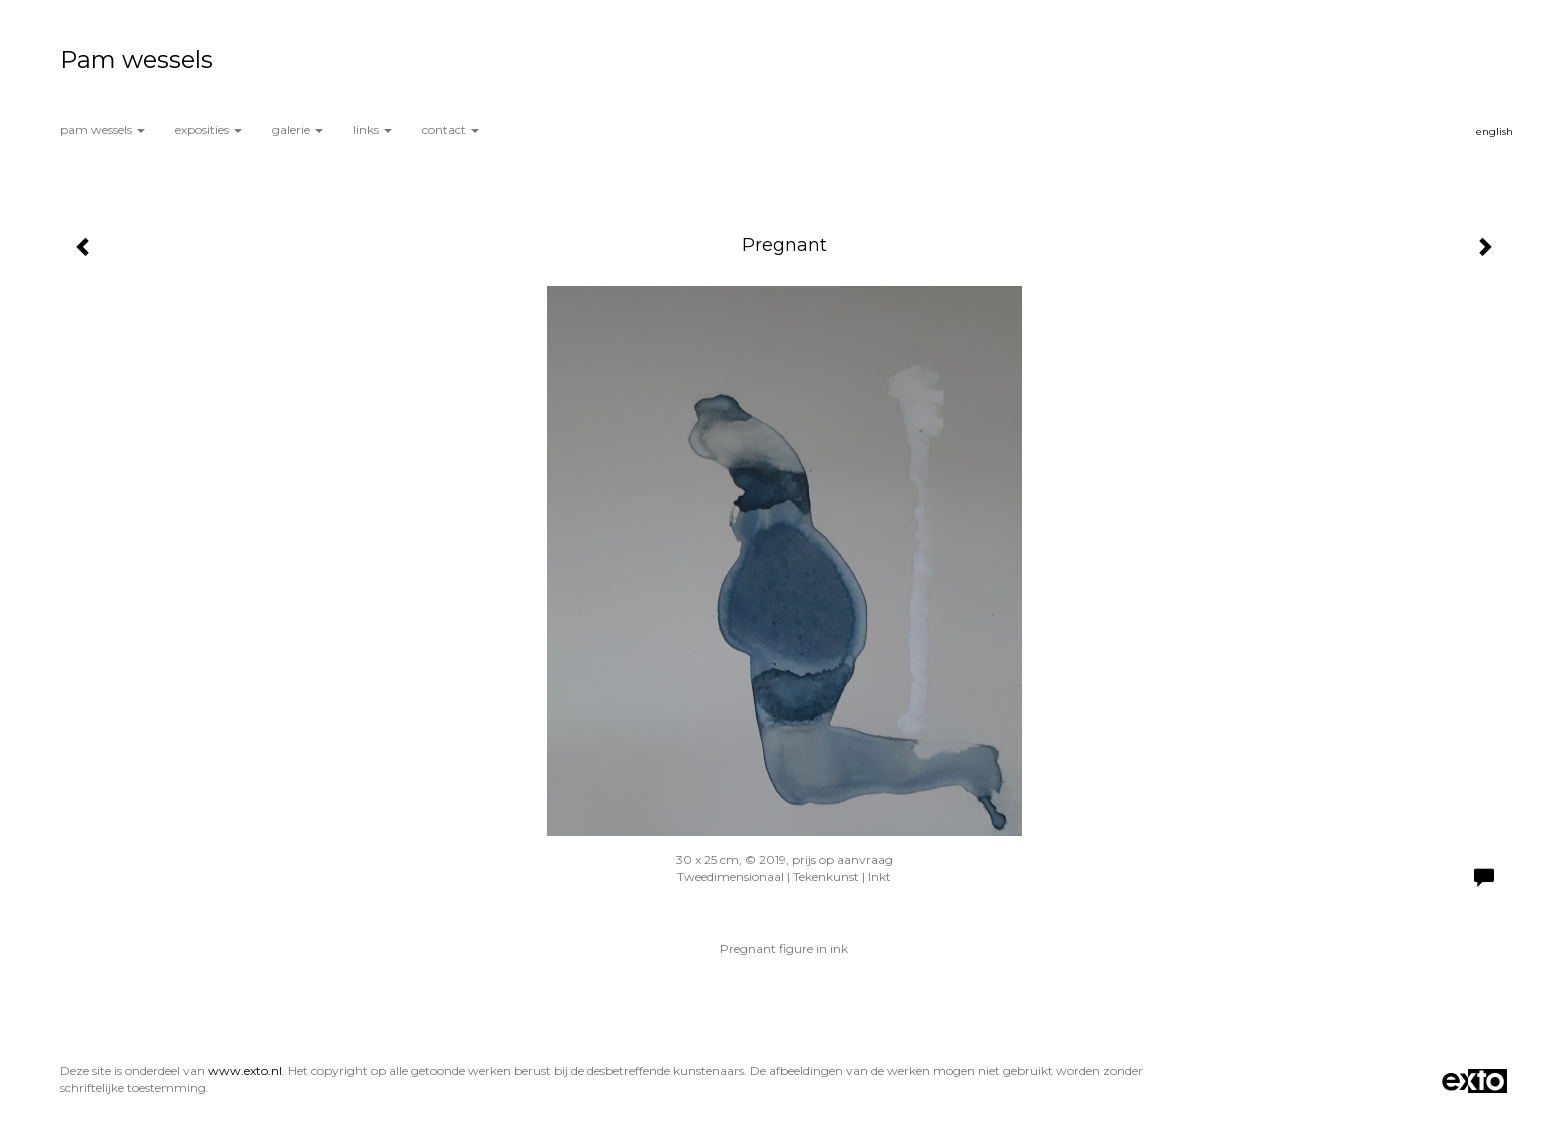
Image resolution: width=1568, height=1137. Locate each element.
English (1494, 131)
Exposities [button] (208, 129)
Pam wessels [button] (102, 129)
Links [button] (372, 129)
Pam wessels (136, 59)
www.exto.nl (245, 1070)
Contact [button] (450, 129)
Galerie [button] (297, 129)
